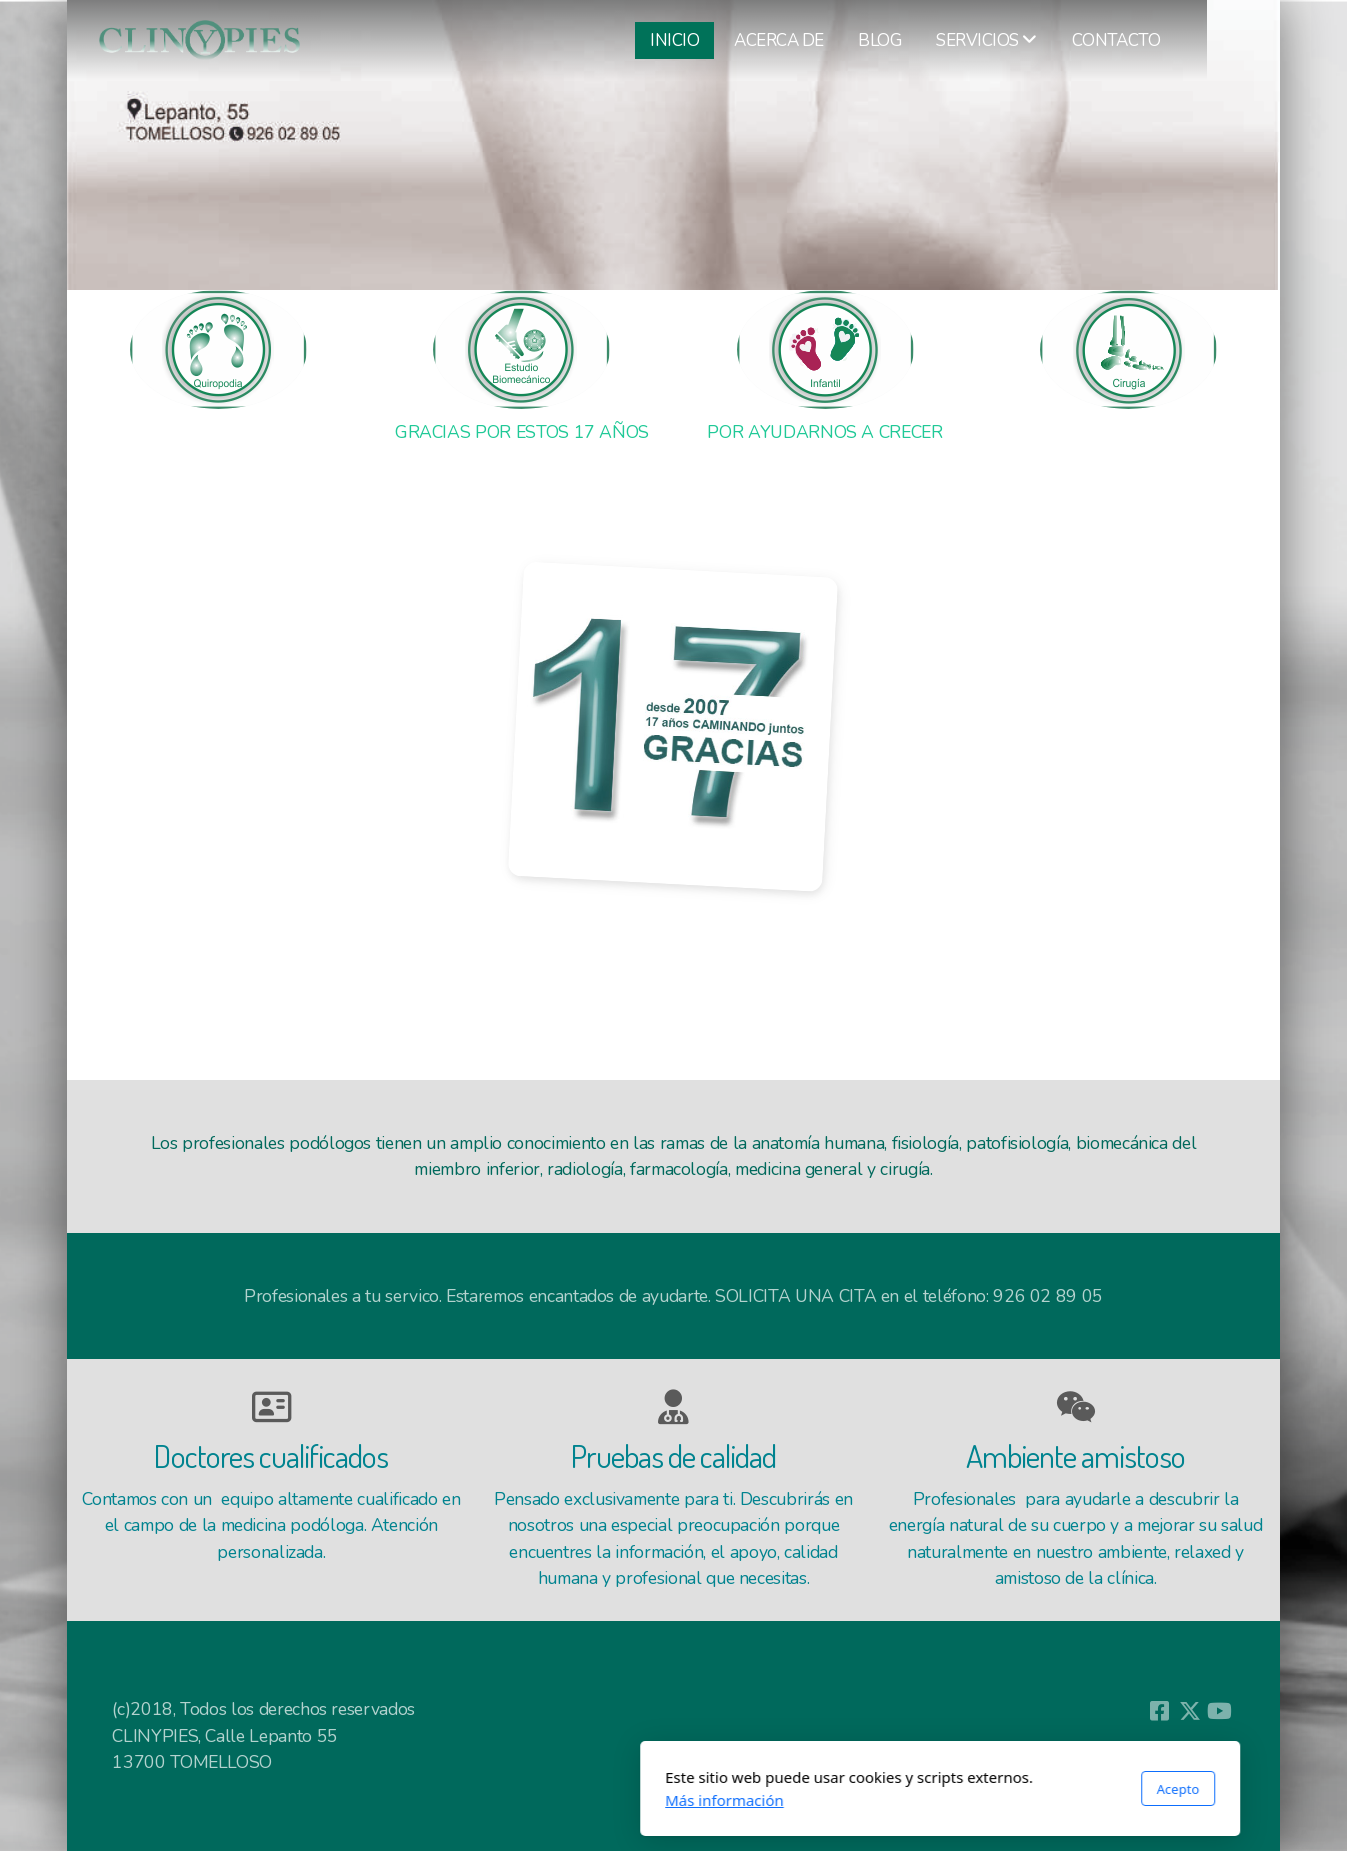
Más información (458, 1800)
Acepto (911, 1789)
